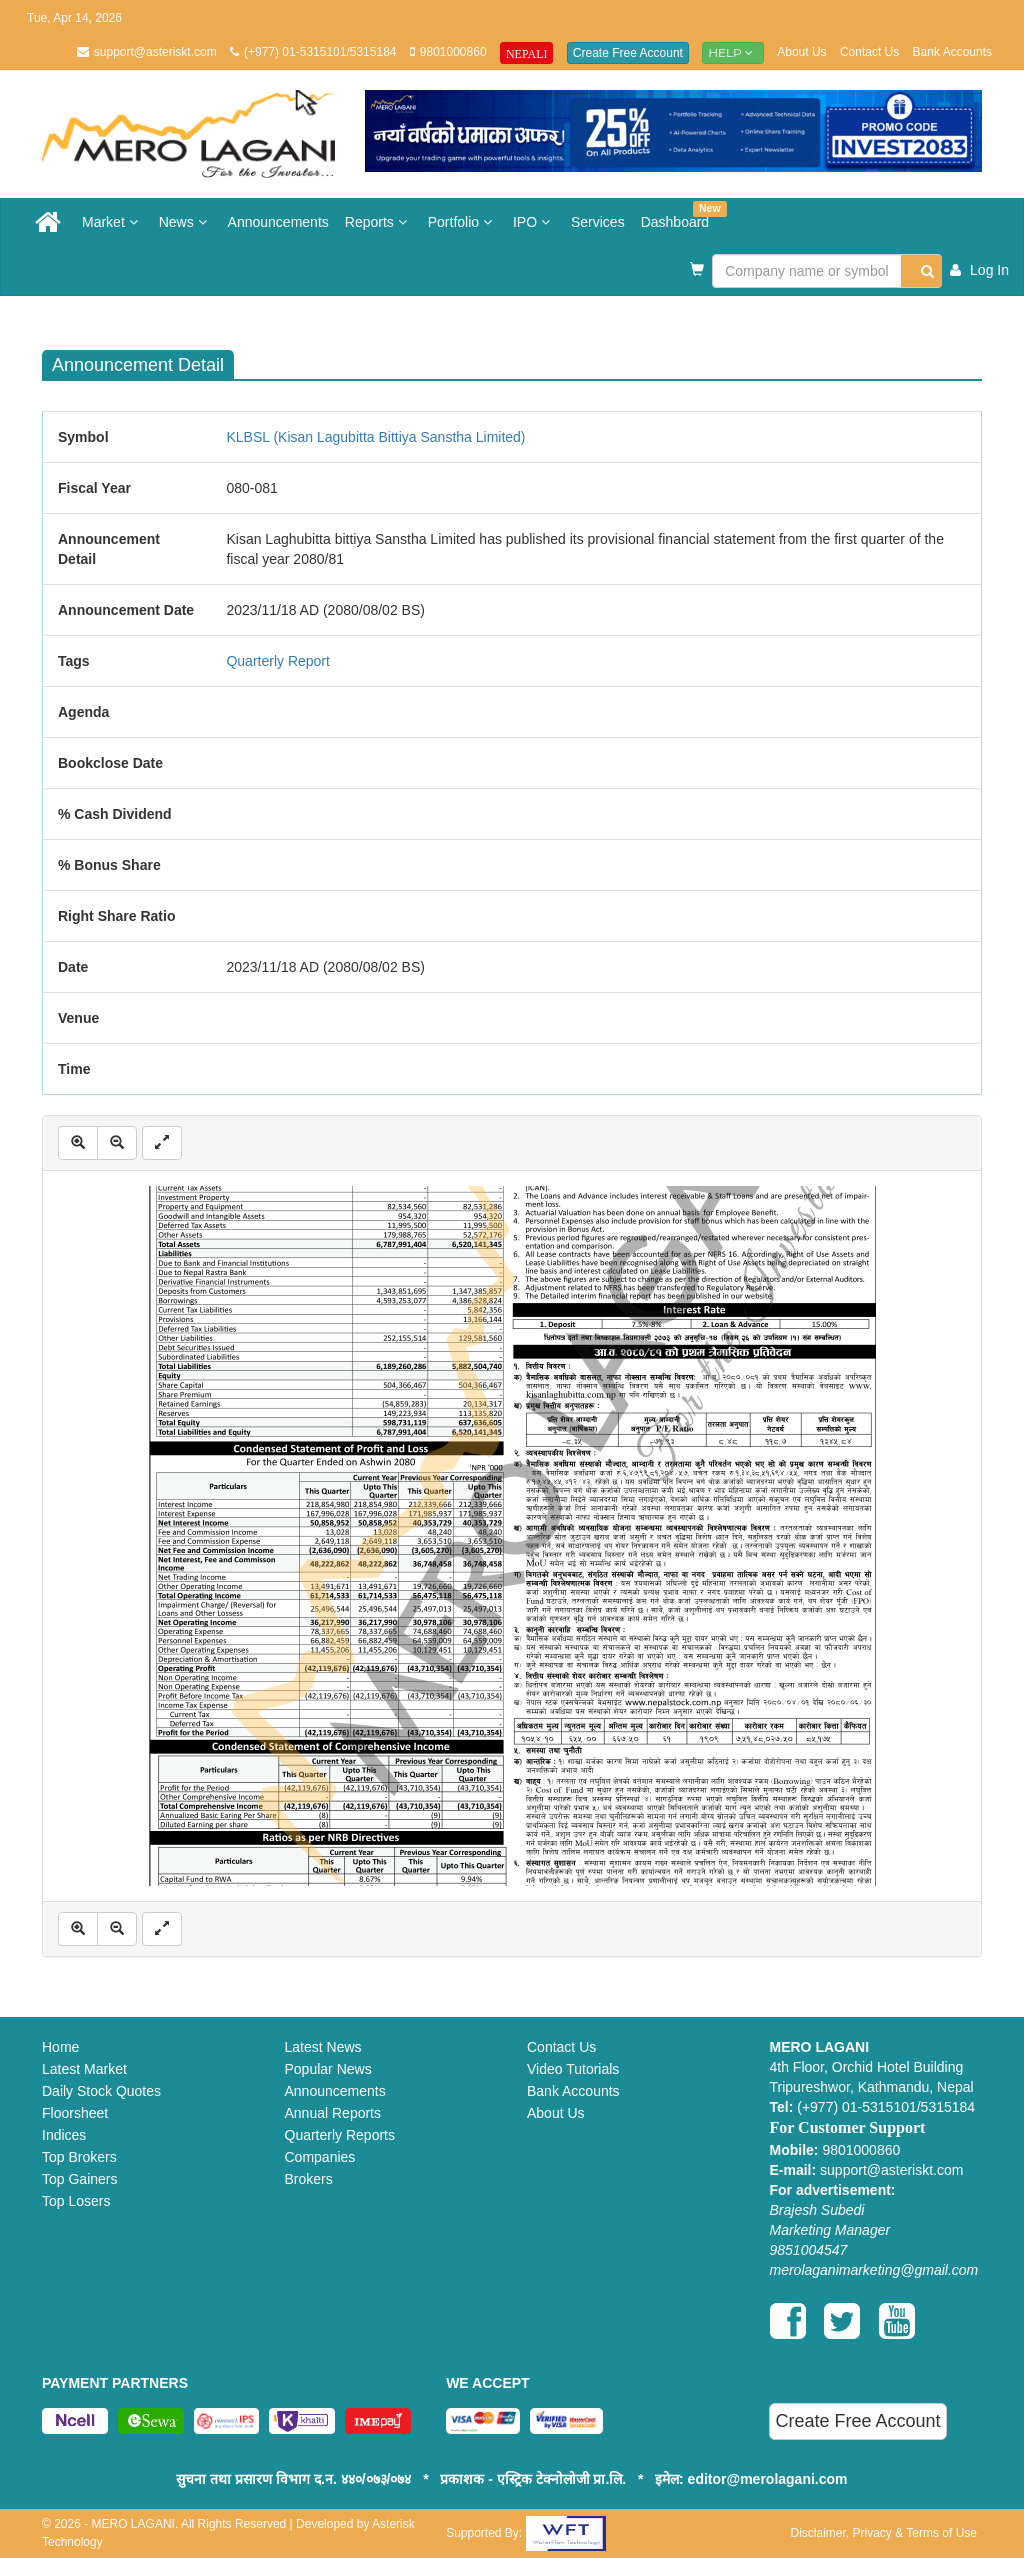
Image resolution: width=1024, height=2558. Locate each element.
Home (60, 2047)
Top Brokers (79, 2157)
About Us (801, 52)
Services (598, 222)
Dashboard (679, 215)
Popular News (328, 2069)
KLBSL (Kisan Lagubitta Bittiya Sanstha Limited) (375, 437)
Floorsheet (75, 2113)
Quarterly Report (277, 661)
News (185, 222)
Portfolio (462, 222)
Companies (320, 2157)
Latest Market (84, 2069)
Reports (378, 222)
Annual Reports (333, 2113)
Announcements (278, 222)
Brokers (309, 2179)
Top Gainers (79, 2179)
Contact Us (869, 52)
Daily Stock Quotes (101, 2091)
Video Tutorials (573, 2069)
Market (112, 222)
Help (733, 52)
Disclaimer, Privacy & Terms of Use (883, 2533)
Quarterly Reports (340, 2135)
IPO (534, 222)
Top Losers (76, 2201)
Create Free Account (628, 53)
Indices (64, 2135)
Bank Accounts (952, 52)
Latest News (323, 2047)
